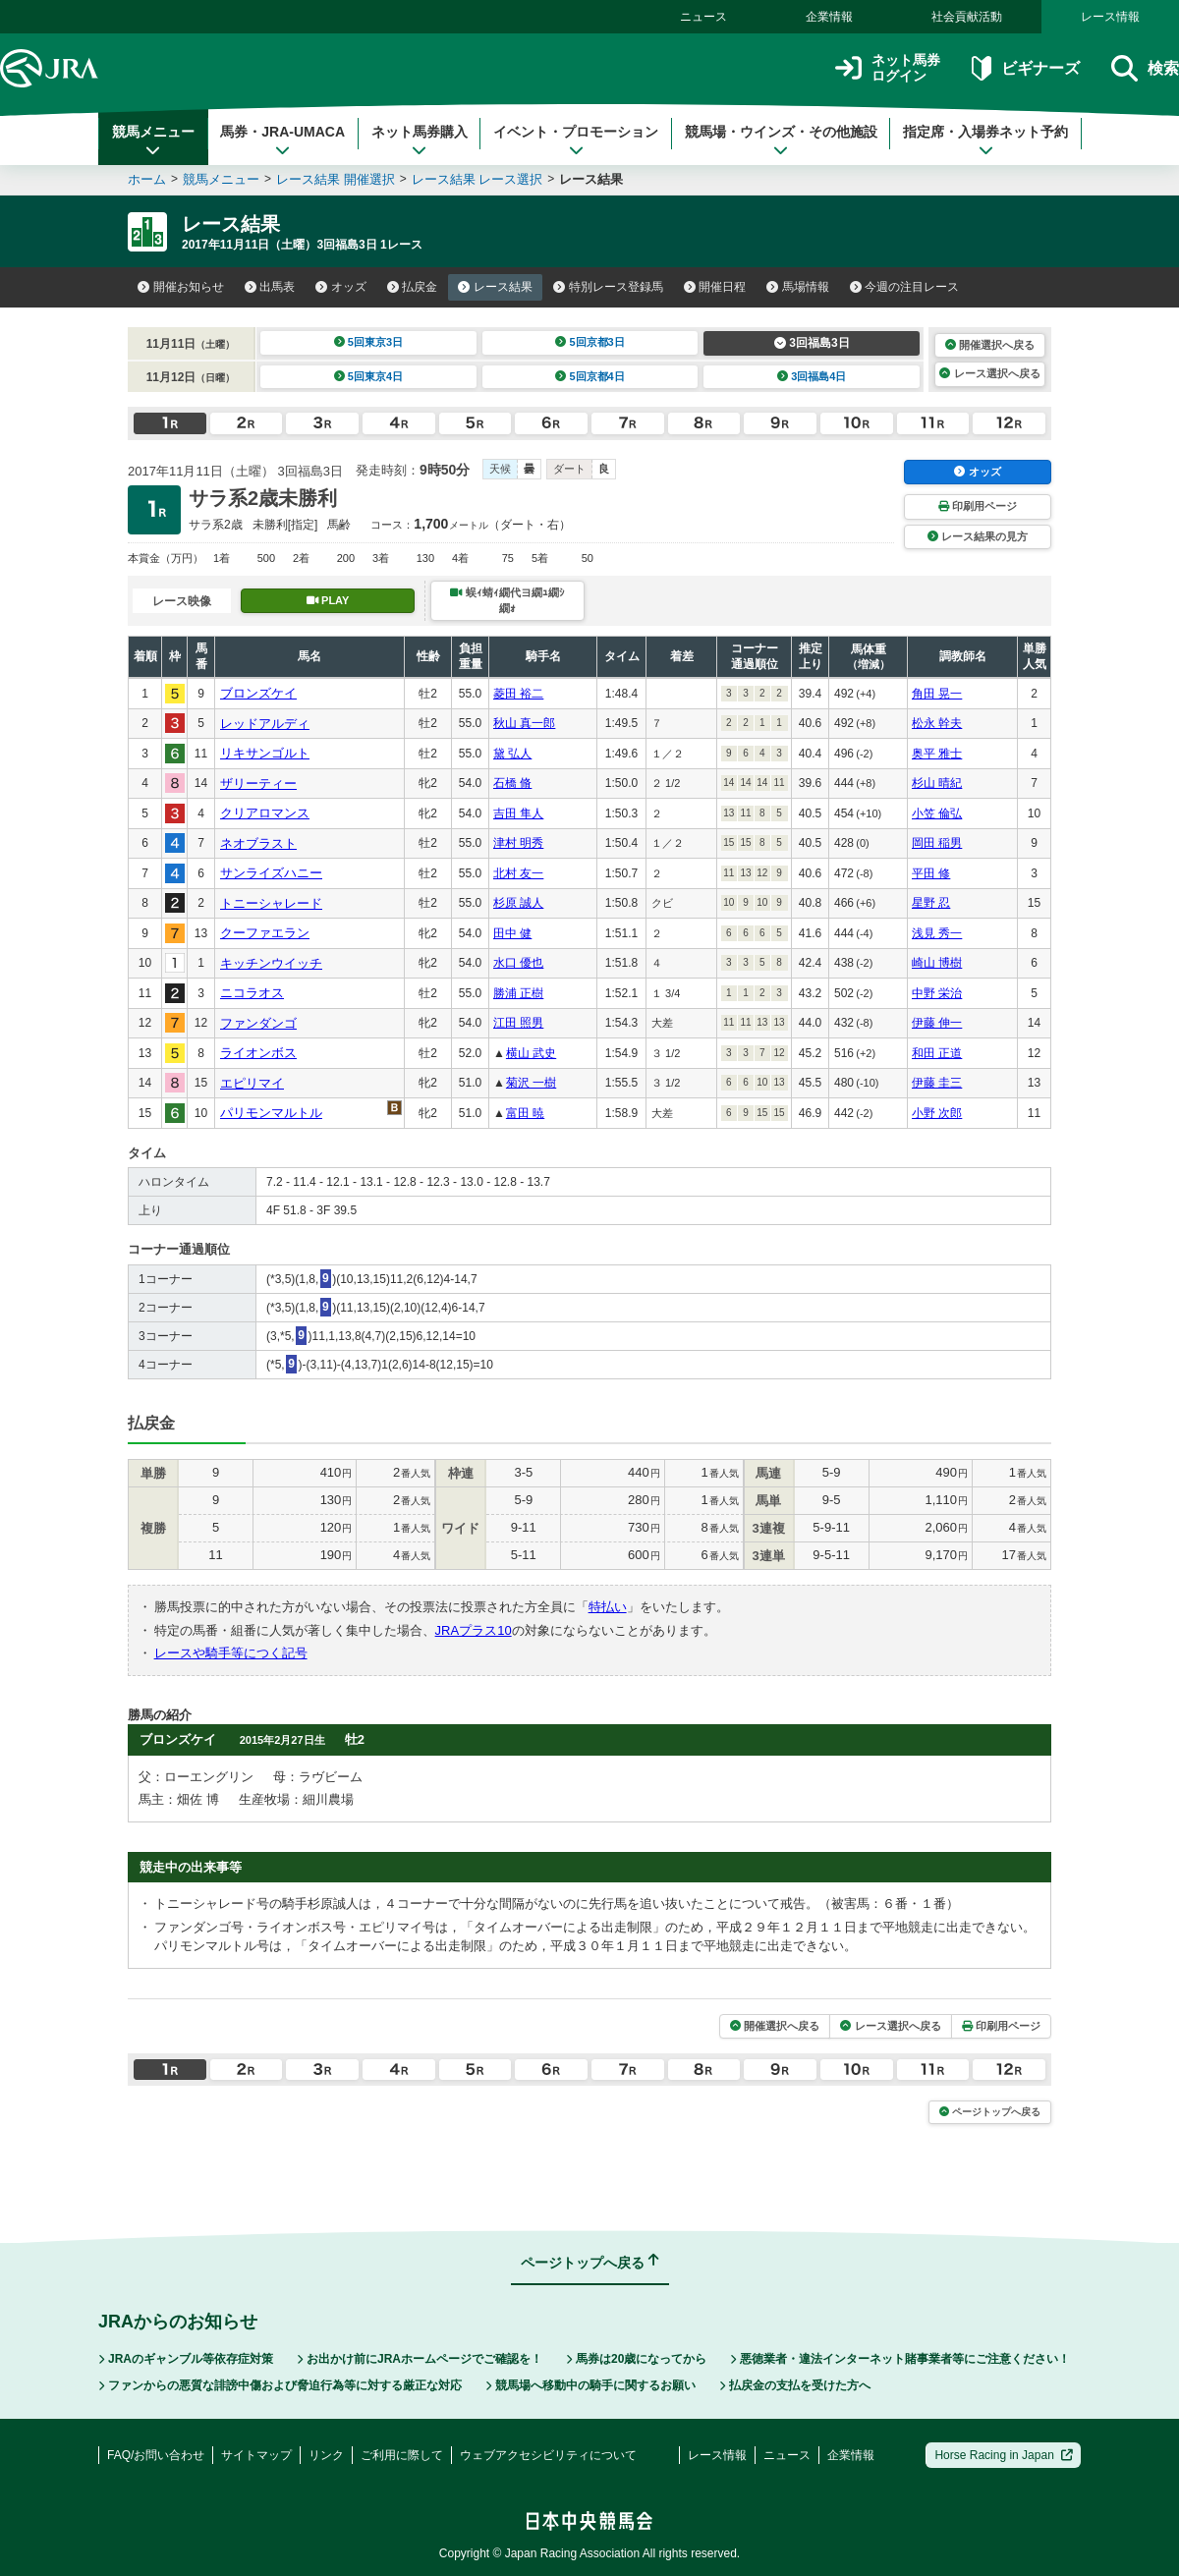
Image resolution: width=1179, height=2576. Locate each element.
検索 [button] (1145, 68)
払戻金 (412, 287)
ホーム (147, 179)
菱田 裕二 (518, 693)
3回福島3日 (812, 343)
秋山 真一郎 (524, 723)
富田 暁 (525, 1113)
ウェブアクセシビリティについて (548, 2455)
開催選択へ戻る (990, 345)
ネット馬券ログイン (887, 68)
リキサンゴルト (264, 753)
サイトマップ (256, 2455)
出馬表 (270, 287)
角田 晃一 (937, 693)
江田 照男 (518, 1023)
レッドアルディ (264, 723)
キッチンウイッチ (271, 963)
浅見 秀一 (937, 933)
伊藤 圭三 (937, 1083)
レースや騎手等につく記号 (231, 1653)
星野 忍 (931, 903)
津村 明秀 (518, 843)
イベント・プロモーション (575, 140)
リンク (326, 2455)
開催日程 (715, 287)
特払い (608, 1606)
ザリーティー (258, 783)
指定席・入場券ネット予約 (985, 140)
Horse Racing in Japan (1003, 2455)
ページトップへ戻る (989, 2111)
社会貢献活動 (966, 17)
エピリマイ (252, 1083)
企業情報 (829, 17)
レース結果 (495, 287)
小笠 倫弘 (937, 813)
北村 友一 (518, 873)
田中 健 (512, 933)
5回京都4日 (590, 376)
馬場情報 (797, 287)
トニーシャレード (271, 903)
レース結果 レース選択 (477, 179)
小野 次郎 (937, 1113)
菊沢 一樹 (531, 1083)
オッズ (340, 287)
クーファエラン (264, 932)
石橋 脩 (512, 783)
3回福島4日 (812, 376)
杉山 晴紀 (937, 783)
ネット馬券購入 (419, 140)
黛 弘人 (512, 753)
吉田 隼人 (518, 813)
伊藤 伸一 (937, 1023)
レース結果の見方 (977, 536)
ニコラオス (252, 992)
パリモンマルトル (271, 1112)
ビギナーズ (1025, 68)
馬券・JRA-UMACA (282, 140)
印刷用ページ (977, 506)
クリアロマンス (264, 813)
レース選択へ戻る (989, 373)
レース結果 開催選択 (335, 179)
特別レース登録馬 (608, 287)
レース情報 (1110, 17)
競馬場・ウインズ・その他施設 (781, 140)
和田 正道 (937, 1053)
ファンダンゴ (258, 1023)
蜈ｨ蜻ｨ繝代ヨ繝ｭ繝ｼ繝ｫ (507, 600)
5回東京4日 (369, 376)
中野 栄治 (937, 993)
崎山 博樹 (937, 963)
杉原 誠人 (518, 903)
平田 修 (931, 873)
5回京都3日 (590, 342)
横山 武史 (531, 1053)
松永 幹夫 (937, 723)
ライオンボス (258, 1052)
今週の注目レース (905, 287)
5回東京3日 (369, 342)
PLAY (328, 600)
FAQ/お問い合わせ (155, 2455)
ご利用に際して (402, 2455)
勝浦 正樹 (518, 993)
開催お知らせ (181, 287)
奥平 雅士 (937, 753)
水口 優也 (518, 963)
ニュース (703, 17)
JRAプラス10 (473, 1630)
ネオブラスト (258, 843)
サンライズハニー (271, 873)
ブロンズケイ (258, 693)
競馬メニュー (153, 140)
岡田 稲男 (937, 843)
